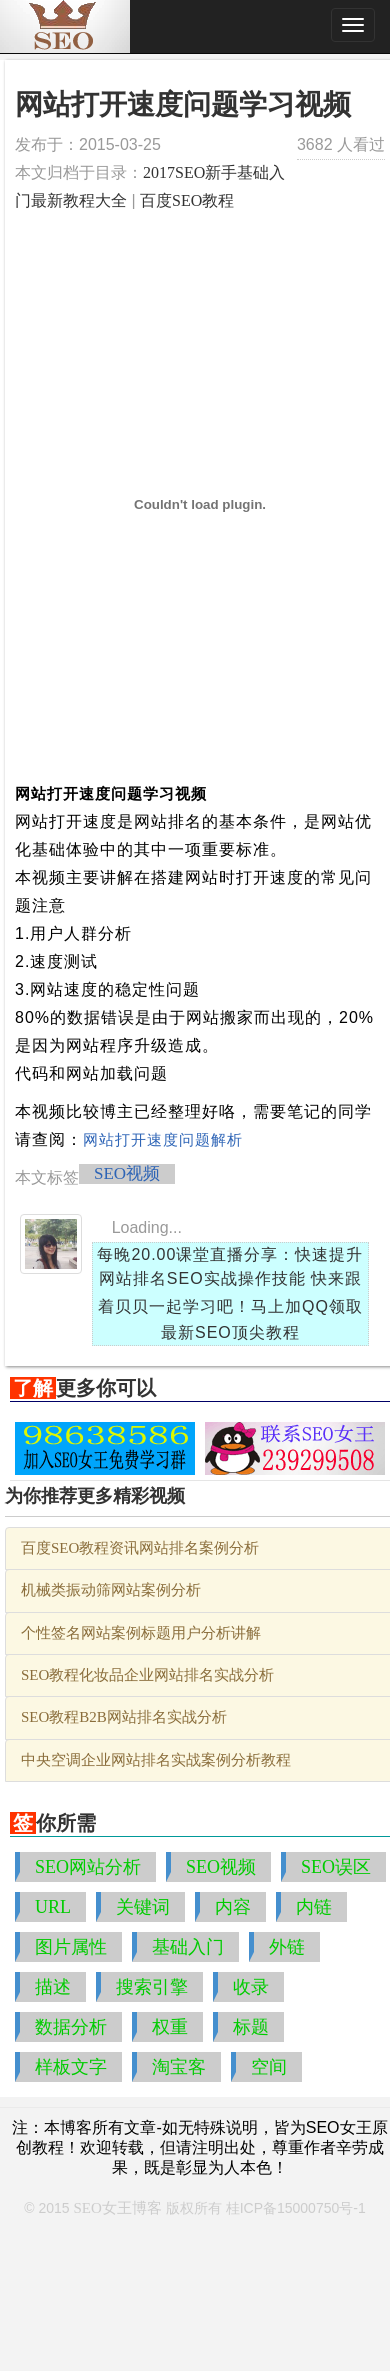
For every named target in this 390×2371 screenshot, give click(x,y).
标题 (251, 2027)
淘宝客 (179, 2067)
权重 (170, 2027)
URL (53, 1907)
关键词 (143, 1907)
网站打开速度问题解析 (163, 1140)
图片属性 (71, 1947)
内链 (314, 1907)
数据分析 (71, 2027)
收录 (251, 1987)
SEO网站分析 (88, 1867)
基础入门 (188, 1947)
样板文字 (71, 2067)
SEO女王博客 (118, 2208)
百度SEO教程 (187, 200)
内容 (233, 1907)
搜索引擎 (152, 1987)
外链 (287, 1947)
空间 (269, 2067)
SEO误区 (336, 1867)
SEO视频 (127, 1173)
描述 (53, 1987)
